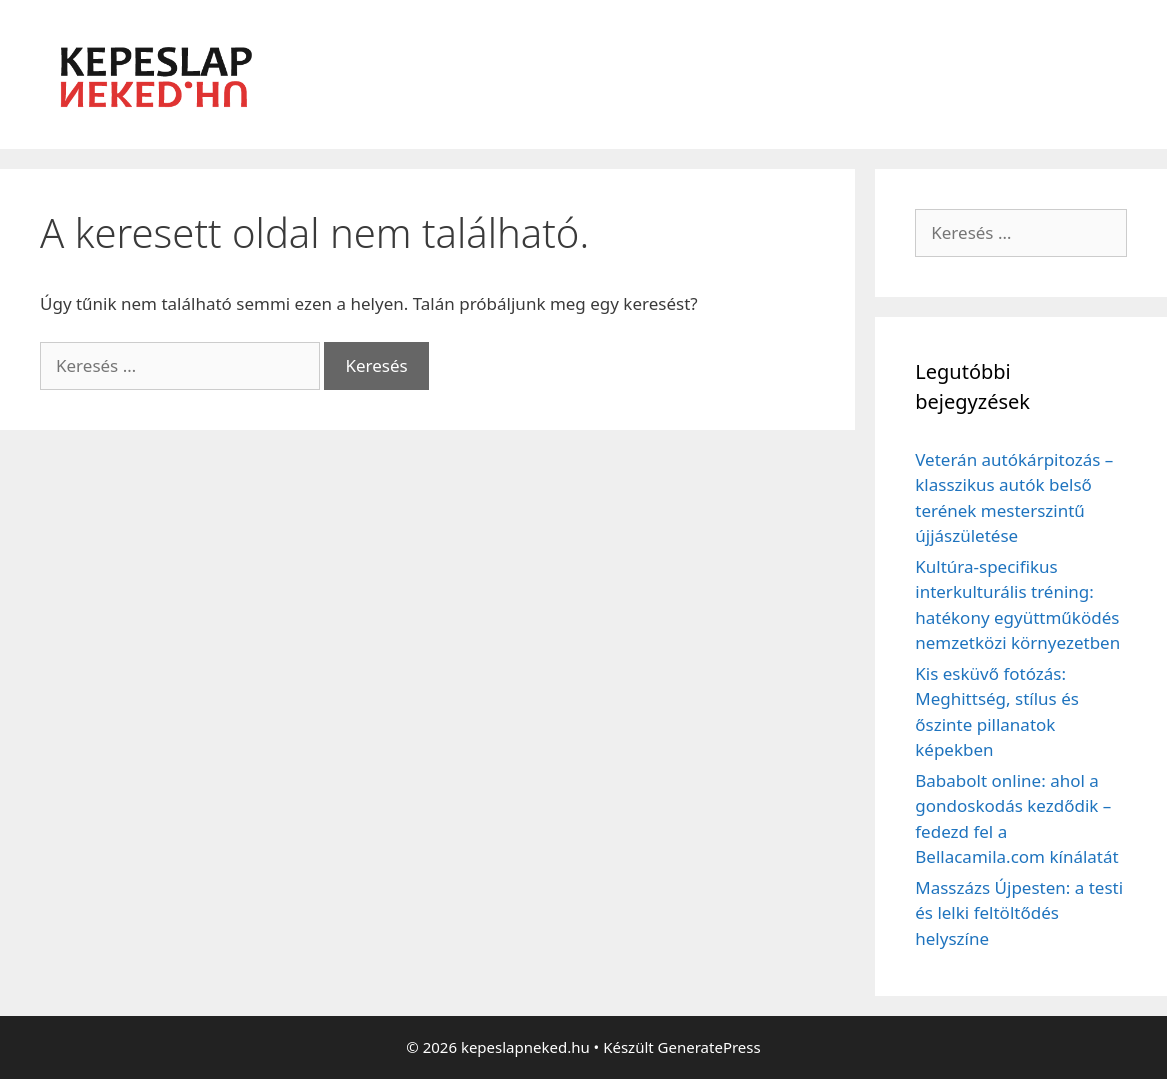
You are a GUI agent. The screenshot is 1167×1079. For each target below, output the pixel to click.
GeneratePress (709, 1047)
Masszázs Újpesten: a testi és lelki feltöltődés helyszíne (1019, 913)
